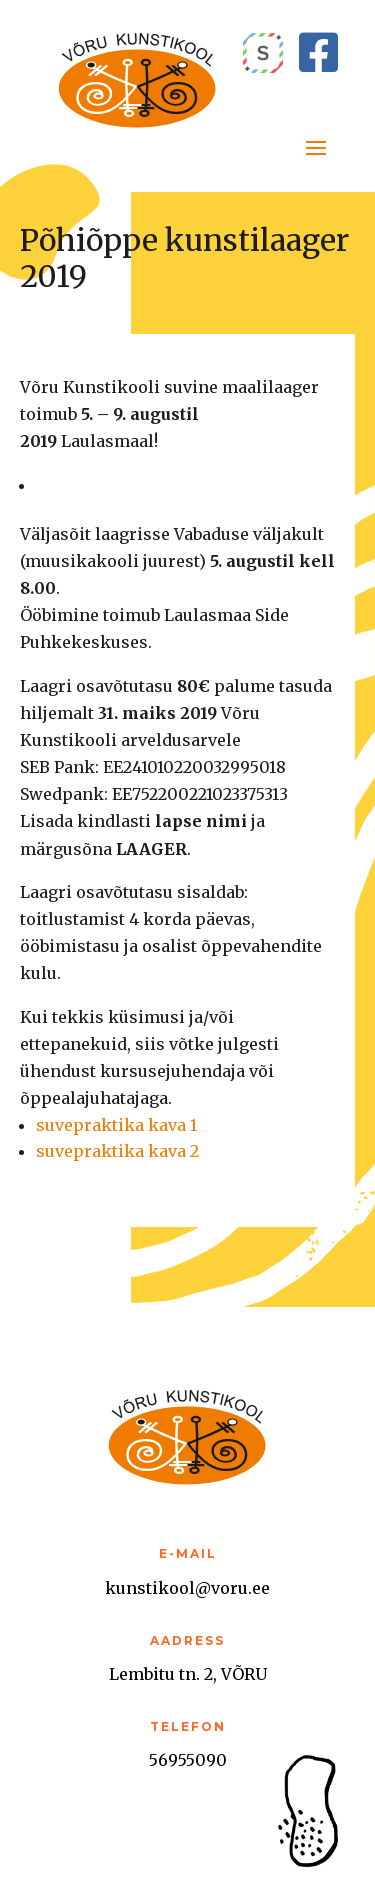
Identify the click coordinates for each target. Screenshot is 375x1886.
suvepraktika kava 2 (117, 1151)
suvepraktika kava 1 (116, 1125)
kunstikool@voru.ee (187, 1588)
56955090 (188, 1760)
